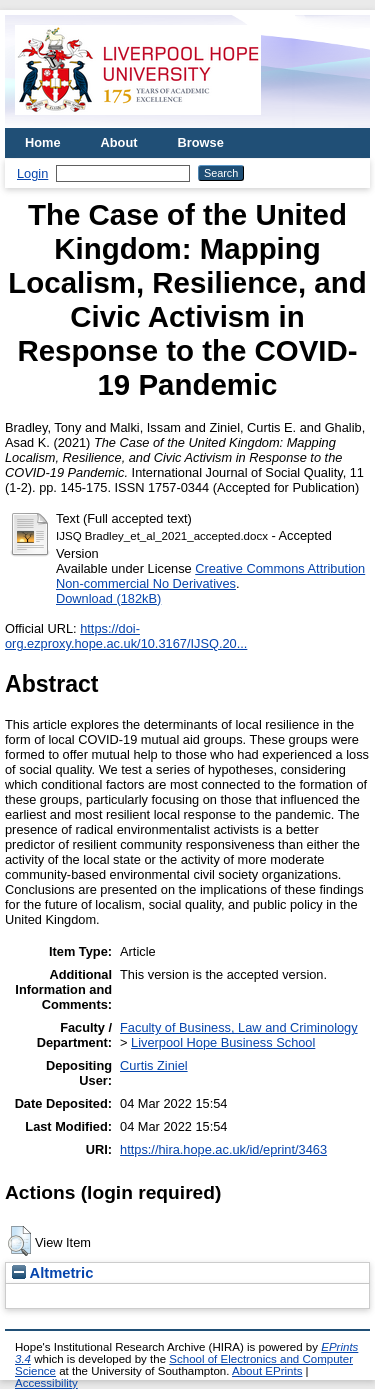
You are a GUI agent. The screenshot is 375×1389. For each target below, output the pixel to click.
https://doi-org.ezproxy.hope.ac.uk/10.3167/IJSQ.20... (126, 636)
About (119, 142)
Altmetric (52, 1273)
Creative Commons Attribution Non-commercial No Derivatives (210, 576)
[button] (19, 1241)
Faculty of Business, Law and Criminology (239, 1027)
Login (32, 173)
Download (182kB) (108, 598)
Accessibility (46, 1383)
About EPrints (267, 1371)
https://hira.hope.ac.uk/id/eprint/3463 (223, 1149)
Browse (201, 142)
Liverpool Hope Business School (223, 1042)
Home (43, 142)
